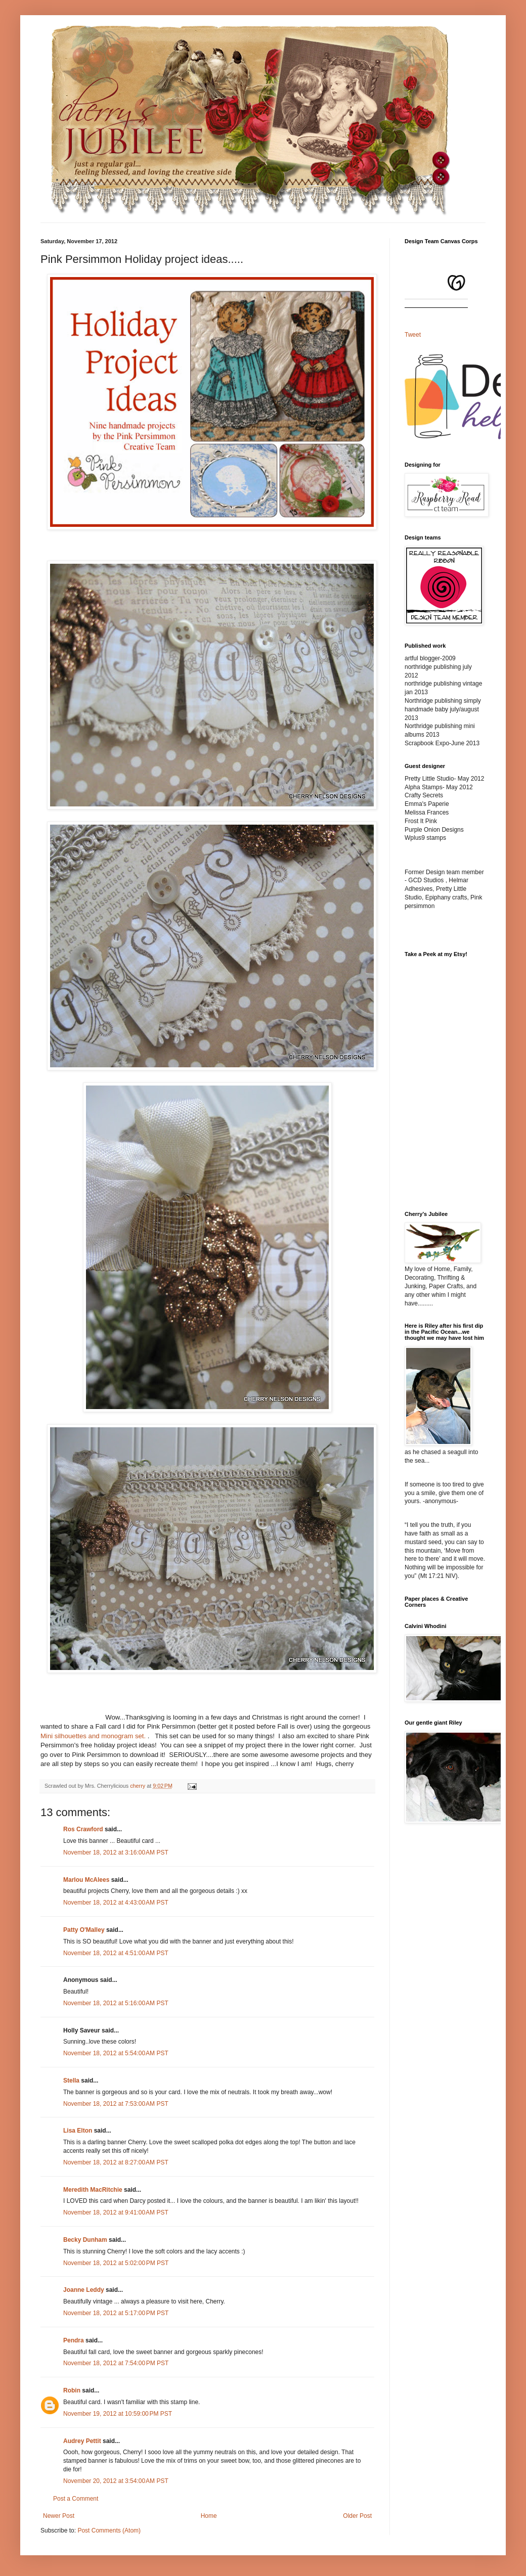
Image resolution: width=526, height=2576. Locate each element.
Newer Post (58, 2515)
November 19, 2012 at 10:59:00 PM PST (117, 2413)
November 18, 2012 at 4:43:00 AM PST (115, 1902)
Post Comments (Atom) (109, 2530)
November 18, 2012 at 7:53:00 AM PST (115, 2103)
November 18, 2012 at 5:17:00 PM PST (115, 2313)
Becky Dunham (85, 2239)
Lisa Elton (77, 2130)
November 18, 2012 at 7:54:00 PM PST (115, 2363)
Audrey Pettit (82, 2441)
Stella (71, 2080)
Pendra (73, 2340)
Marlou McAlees (86, 1879)
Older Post (357, 2515)
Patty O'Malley (84, 1929)
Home (209, 2515)
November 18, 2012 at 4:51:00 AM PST (115, 1953)
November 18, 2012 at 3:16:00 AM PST (115, 1852)
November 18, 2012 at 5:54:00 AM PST (115, 2053)
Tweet (413, 334)
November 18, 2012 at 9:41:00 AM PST (115, 2212)
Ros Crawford (83, 1829)
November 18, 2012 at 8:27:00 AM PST (115, 2162)
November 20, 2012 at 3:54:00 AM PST (115, 2480)
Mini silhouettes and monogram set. (93, 1736)
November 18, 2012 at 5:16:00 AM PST (115, 2003)
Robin (71, 2390)
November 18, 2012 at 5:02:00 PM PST (115, 2263)
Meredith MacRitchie (92, 2189)
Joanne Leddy (83, 2289)
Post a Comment (75, 2498)
